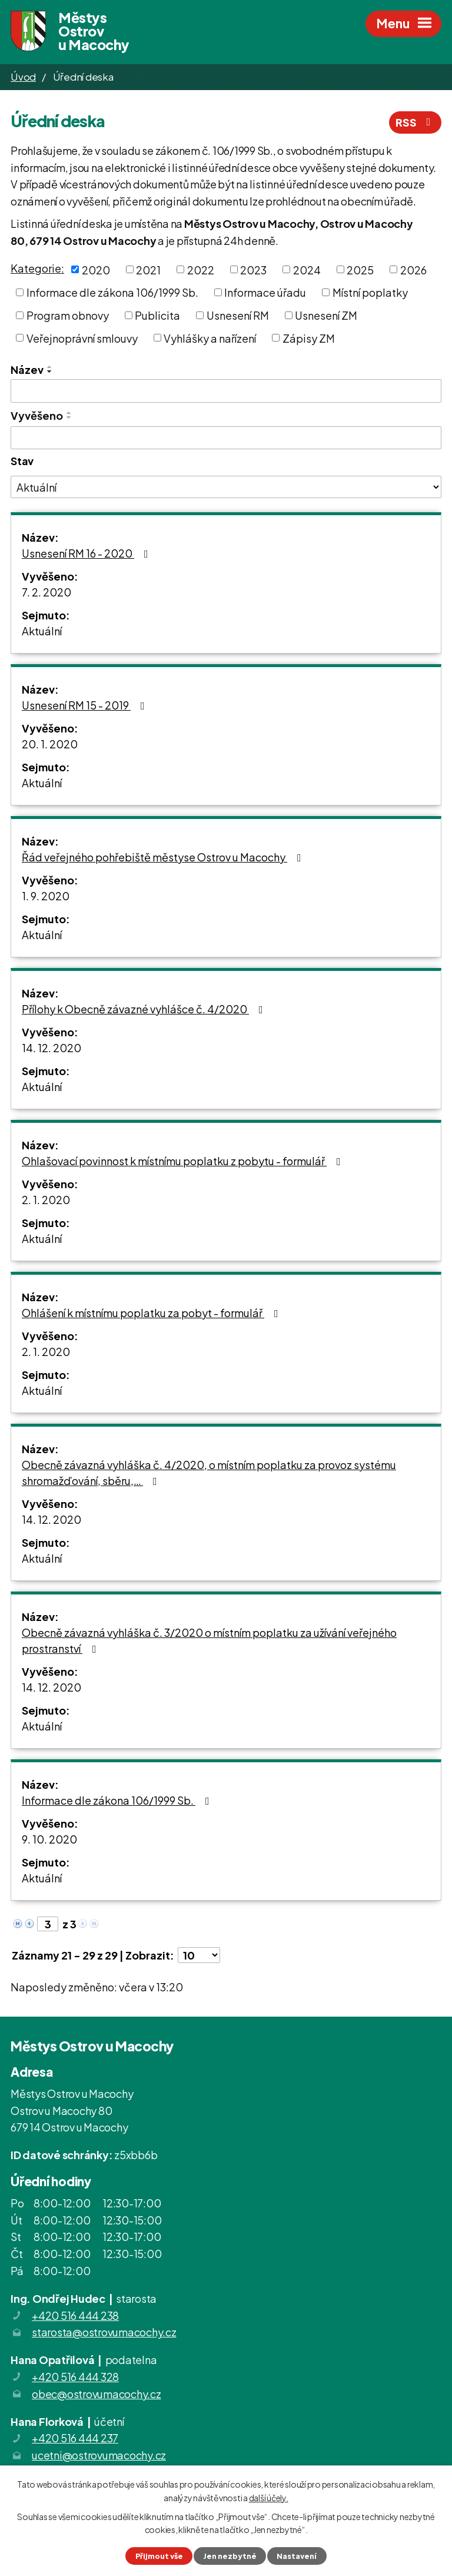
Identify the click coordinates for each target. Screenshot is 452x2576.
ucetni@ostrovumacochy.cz (99, 2455)
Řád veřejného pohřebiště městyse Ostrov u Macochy (164, 857)
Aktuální (42, 631)
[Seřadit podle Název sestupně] (50, 371)
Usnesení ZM (326, 315)
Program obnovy (67, 315)
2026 (413, 269)
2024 (307, 269)
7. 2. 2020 (46, 592)
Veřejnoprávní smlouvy (82, 337)
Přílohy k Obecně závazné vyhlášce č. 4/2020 (145, 1009)
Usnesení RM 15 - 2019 (85, 705)
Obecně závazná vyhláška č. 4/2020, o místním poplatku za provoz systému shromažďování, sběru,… (209, 1472)
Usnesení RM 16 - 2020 (87, 553)
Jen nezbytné (230, 2556)
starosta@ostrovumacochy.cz (104, 2332)
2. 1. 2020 (46, 1199)
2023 (253, 269)
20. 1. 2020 (50, 744)
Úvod (23, 76)
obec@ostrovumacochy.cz (96, 2394)
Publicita (157, 315)
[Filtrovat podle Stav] (226, 487)
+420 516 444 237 (75, 2438)
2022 (200, 269)
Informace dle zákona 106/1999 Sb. (112, 292)
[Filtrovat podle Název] (226, 391)
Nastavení (297, 2556)
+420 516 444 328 (75, 2376)
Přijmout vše (159, 2556)
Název (27, 369)
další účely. (268, 2497)
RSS (416, 122)
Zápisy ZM (308, 337)
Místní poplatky (370, 292)
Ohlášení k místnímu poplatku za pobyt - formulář (152, 1313)
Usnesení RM (238, 315)
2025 (360, 269)
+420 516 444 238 (75, 2315)
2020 (96, 269)
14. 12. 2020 (51, 1048)
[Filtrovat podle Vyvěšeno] (226, 438)
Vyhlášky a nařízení (210, 337)
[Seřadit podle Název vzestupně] (50, 366)
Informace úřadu (265, 292)
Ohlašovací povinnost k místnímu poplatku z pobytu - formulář (183, 1161)
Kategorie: (37, 268)
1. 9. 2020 (45, 896)
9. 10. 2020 (49, 1839)
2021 (148, 269)
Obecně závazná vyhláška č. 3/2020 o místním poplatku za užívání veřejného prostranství (209, 1640)
